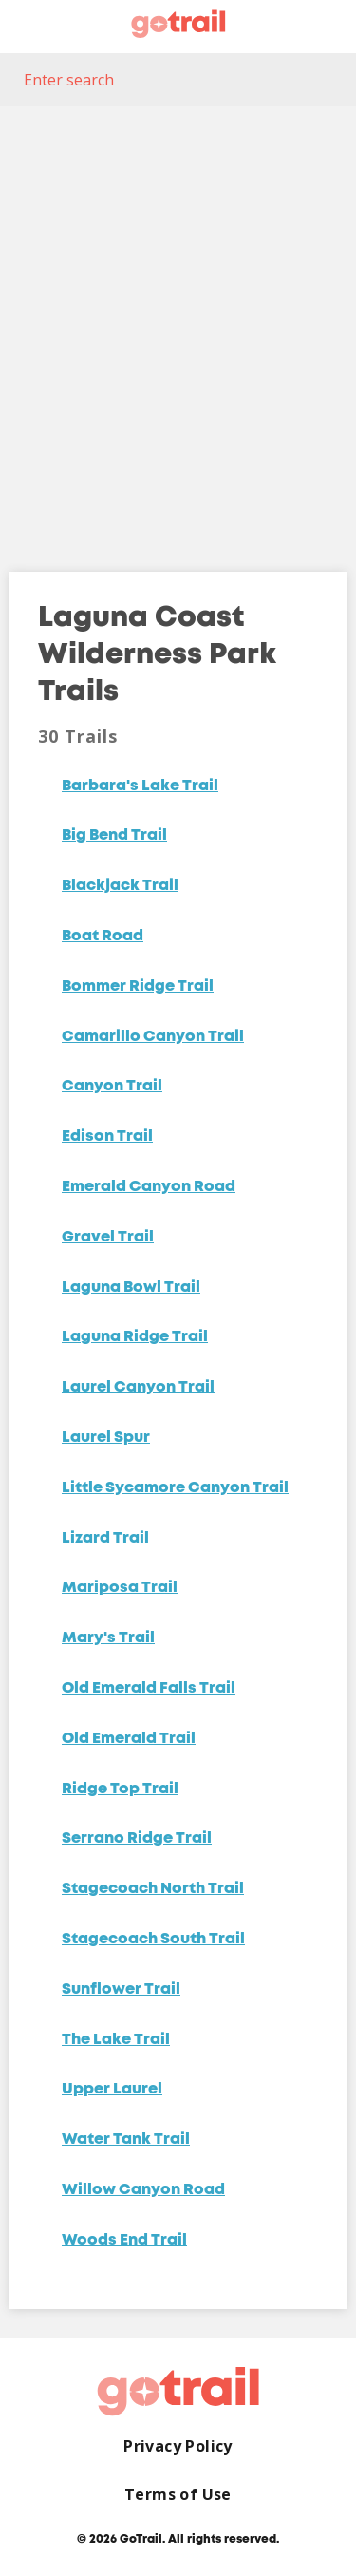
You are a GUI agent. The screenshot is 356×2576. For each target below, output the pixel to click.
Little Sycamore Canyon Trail (175, 1488)
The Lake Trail (116, 2040)
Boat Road (102, 936)
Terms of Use (178, 2495)
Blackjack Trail (120, 886)
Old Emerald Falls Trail (148, 1688)
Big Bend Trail (114, 835)
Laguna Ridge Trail (135, 1337)
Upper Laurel (112, 2089)
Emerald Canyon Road (148, 1187)
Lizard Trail (105, 1538)
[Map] (178, 324)
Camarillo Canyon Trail (153, 1037)
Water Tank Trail (126, 2140)
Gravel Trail (108, 1237)
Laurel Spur (106, 1438)
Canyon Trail (112, 1086)
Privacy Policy (178, 2446)
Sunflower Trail (121, 1990)
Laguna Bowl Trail (131, 1288)
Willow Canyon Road (143, 2190)
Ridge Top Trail (120, 1789)
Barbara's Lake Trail (140, 786)
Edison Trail (107, 1137)
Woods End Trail (124, 2240)
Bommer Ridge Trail (138, 986)
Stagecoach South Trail (153, 1939)
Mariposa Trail (120, 1588)
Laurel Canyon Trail (138, 1387)
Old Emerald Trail (129, 1739)
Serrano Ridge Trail (137, 1839)
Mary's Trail (108, 1638)
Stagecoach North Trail (153, 1889)
